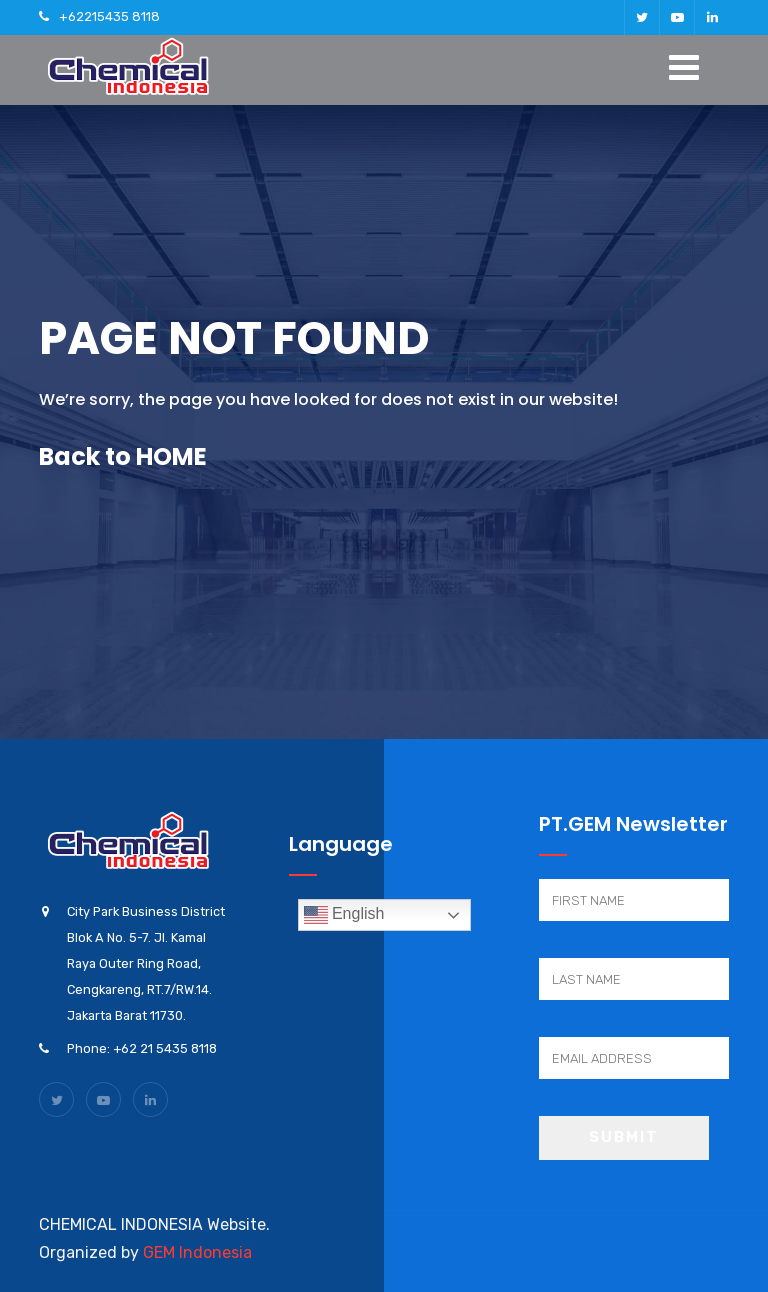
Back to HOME (123, 456)
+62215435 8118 (109, 16)
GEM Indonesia (197, 1252)
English (344, 915)
